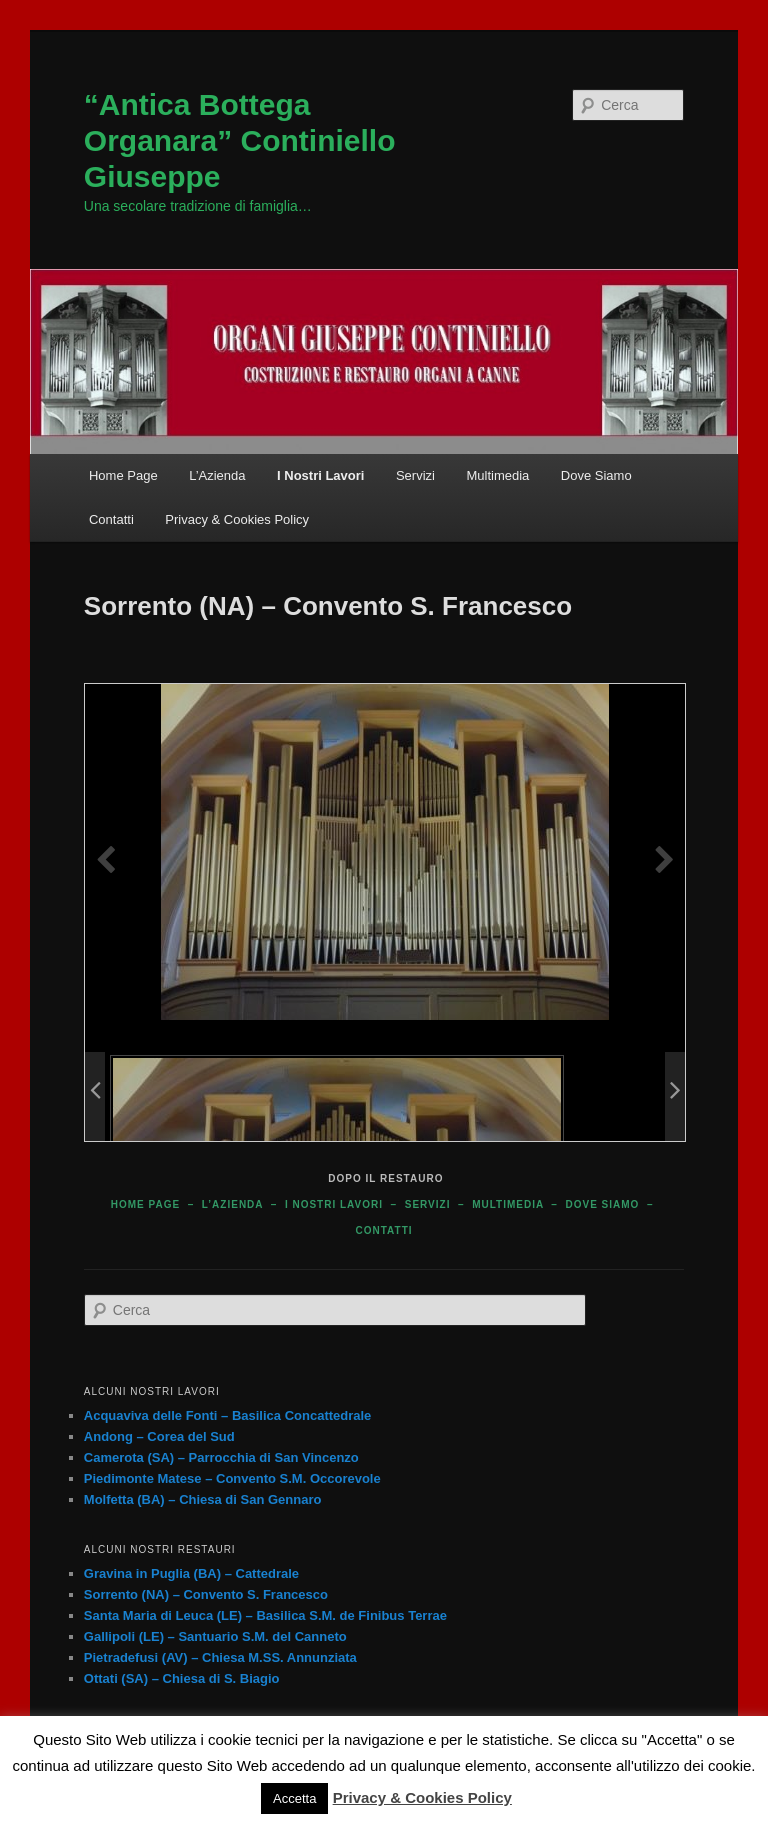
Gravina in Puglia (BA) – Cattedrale (191, 1573)
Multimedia (497, 475)
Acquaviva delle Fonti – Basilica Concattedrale (228, 1415)
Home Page (123, 475)
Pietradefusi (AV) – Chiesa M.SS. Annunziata (220, 1657)
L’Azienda (217, 475)
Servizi (415, 475)
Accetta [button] (294, 1798)
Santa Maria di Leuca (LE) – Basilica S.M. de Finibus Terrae (265, 1615)
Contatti (111, 519)
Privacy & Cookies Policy (237, 519)
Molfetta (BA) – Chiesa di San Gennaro (203, 1499)
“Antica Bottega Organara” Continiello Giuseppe (240, 140)
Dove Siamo (596, 475)
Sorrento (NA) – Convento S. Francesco (206, 1594)
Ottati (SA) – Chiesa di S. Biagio (182, 1678)
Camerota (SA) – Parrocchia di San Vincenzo (221, 1457)
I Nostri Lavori (320, 475)
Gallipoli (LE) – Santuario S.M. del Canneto (215, 1636)
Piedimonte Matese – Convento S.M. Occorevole (232, 1478)
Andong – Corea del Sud (159, 1436)
